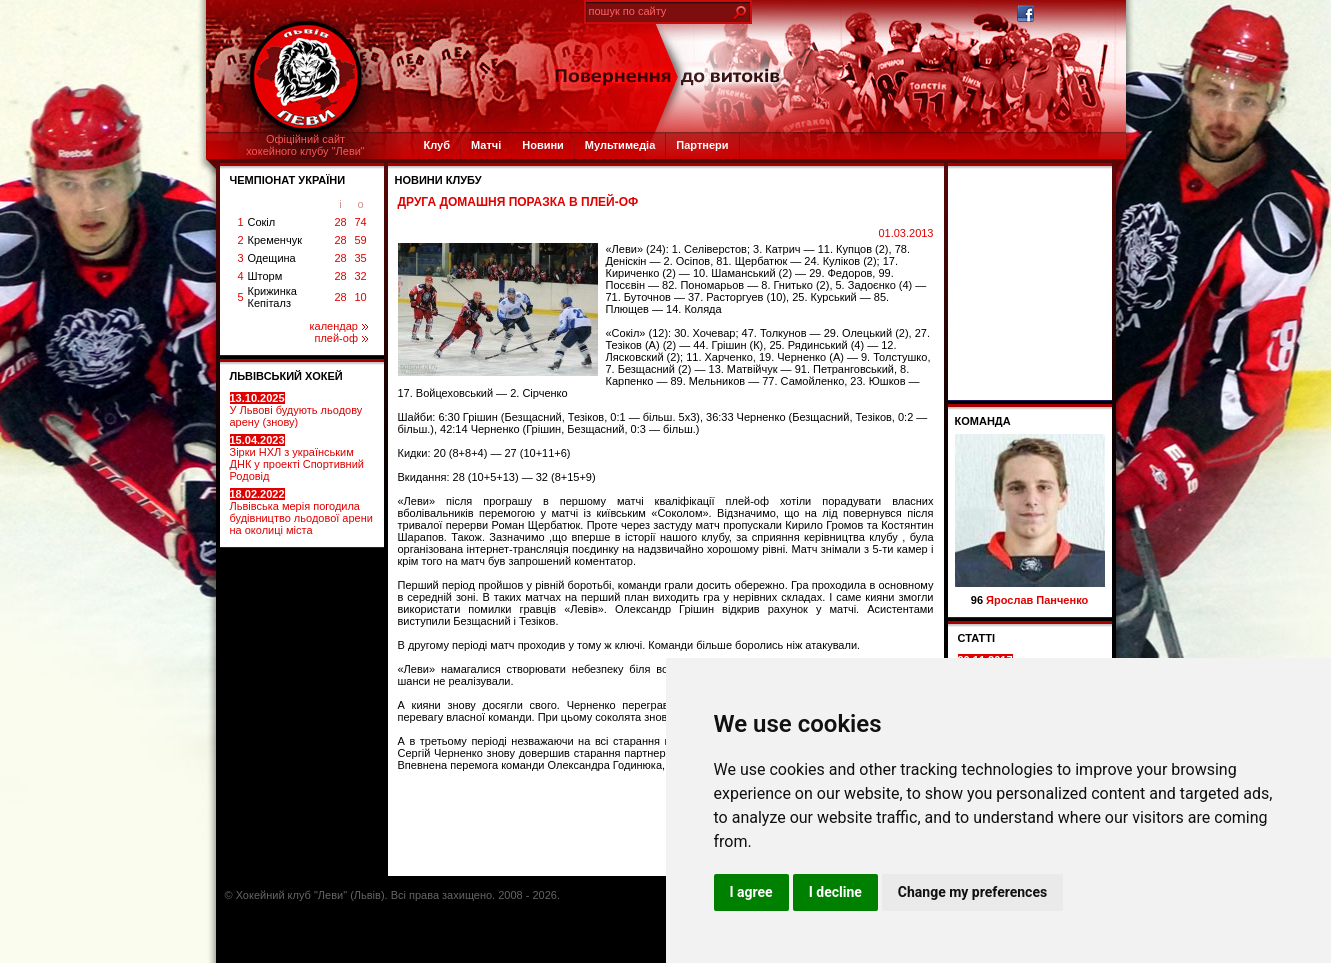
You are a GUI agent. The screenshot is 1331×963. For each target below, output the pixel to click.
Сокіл (262, 222)
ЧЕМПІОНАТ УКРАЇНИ (288, 180)
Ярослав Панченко (1037, 600)
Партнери (702, 145)
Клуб (437, 145)
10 (360, 297)
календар (339, 326)
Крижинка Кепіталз (272, 297)
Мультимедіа (620, 145)
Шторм (265, 276)
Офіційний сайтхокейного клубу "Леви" (305, 145)
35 (360, 258)
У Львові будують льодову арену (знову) (296, 410)
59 (360, 240)
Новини (543, 145)
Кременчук (275, 240)
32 (360, 276)
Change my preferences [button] (972, 892)
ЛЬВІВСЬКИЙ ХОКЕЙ (286, 376)
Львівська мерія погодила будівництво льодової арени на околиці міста (301, 512)
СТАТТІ (977, 638)
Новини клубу (438, 180)
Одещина (272, 258)
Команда (983, 421)
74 (360, 222)
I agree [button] (751, 892)
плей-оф (340, 338)
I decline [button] (835, 892)
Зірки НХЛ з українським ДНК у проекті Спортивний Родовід (297, 458)
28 (340, 222)
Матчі (486, 145)
